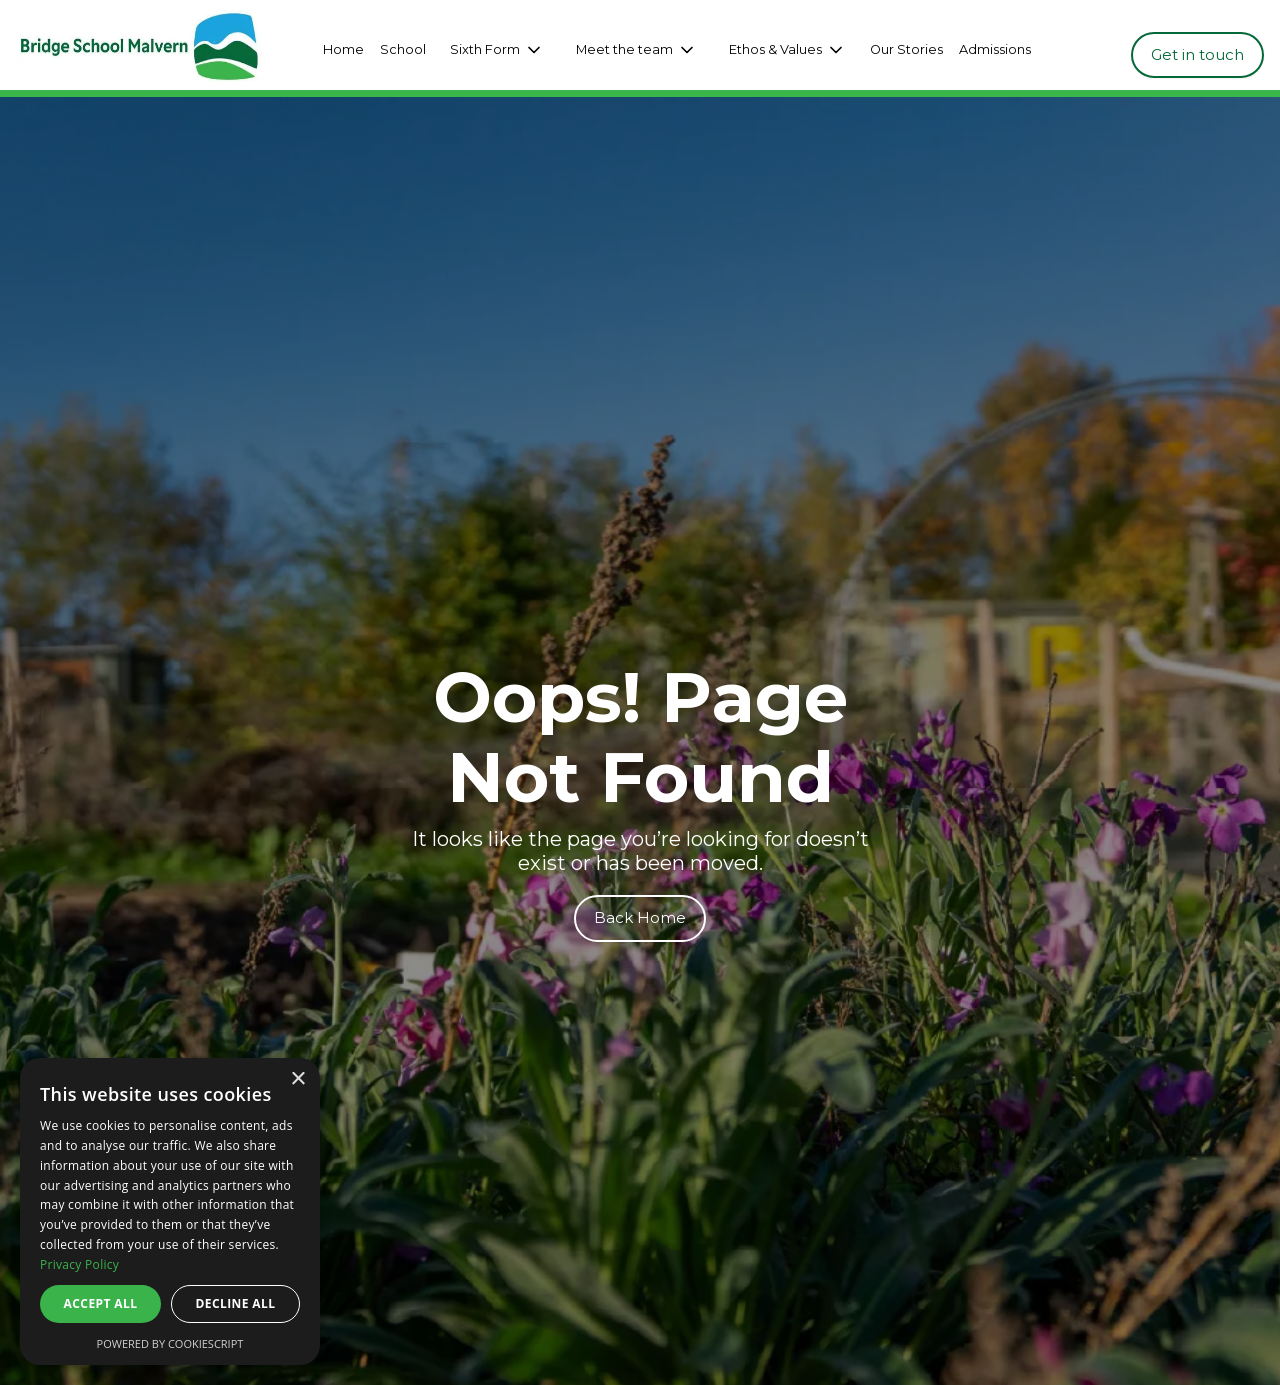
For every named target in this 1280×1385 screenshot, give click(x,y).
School (403, 49)
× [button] (297, 1079)
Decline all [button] (236, 1303)
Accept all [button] (101, 1303)
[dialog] (170, 1211)
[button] (497, 50)
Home (343, 49)
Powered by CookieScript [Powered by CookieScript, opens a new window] (170, 1343)
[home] (153, 50)
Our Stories (906, 49)
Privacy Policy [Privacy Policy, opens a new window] (79, 1264)
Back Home (640, 917)
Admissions (995, 49)
